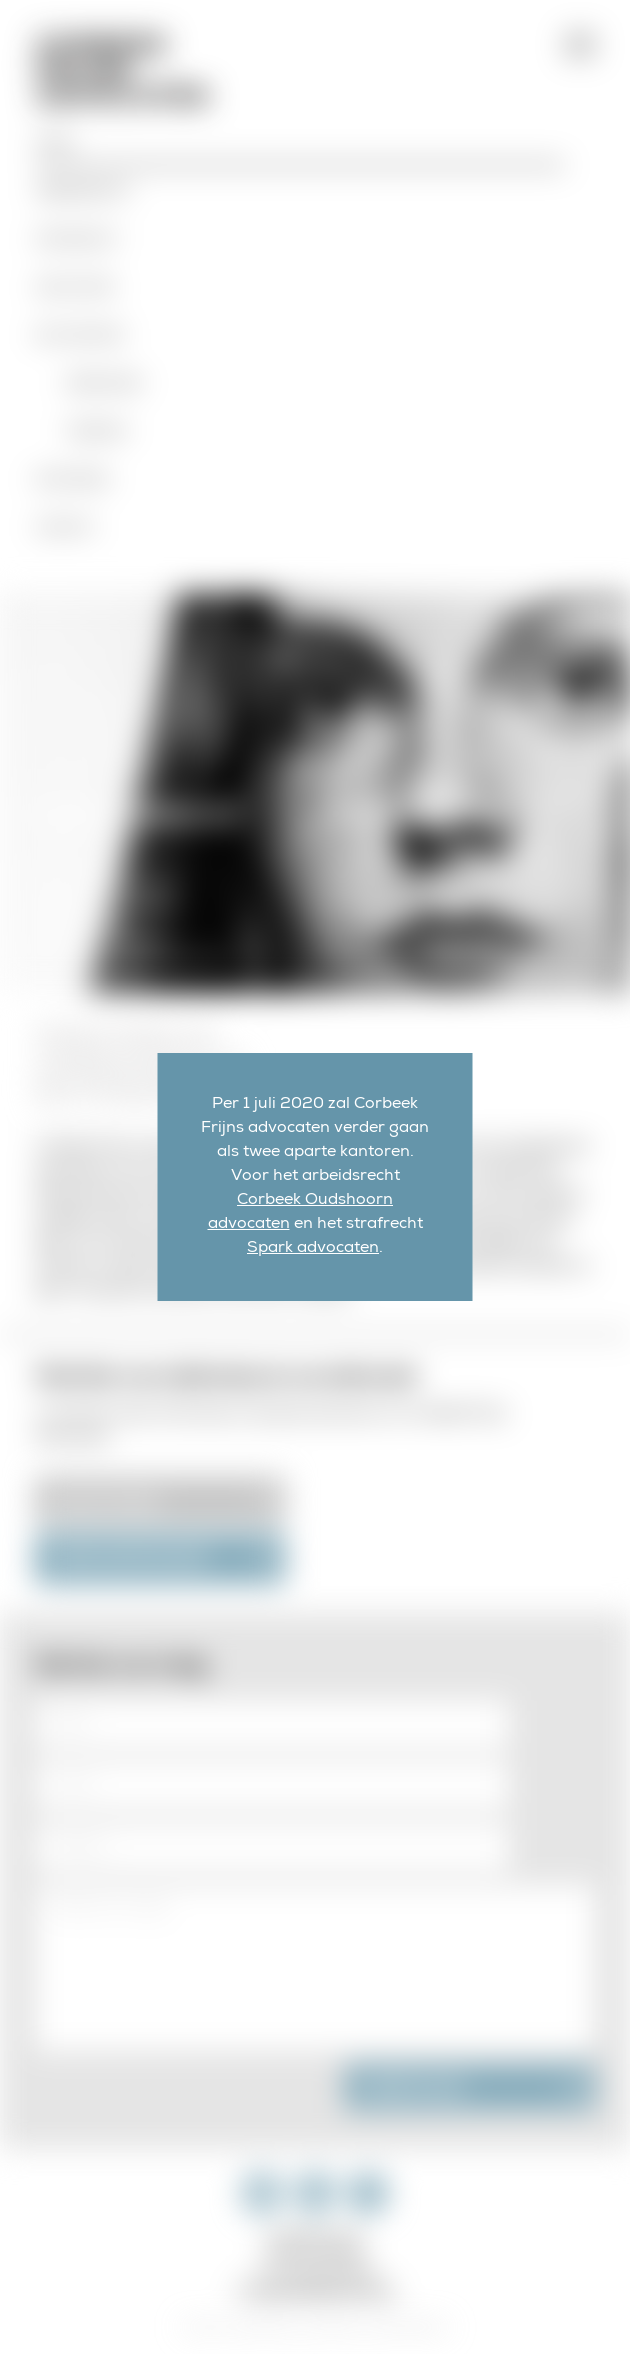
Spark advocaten (313, 1249)
